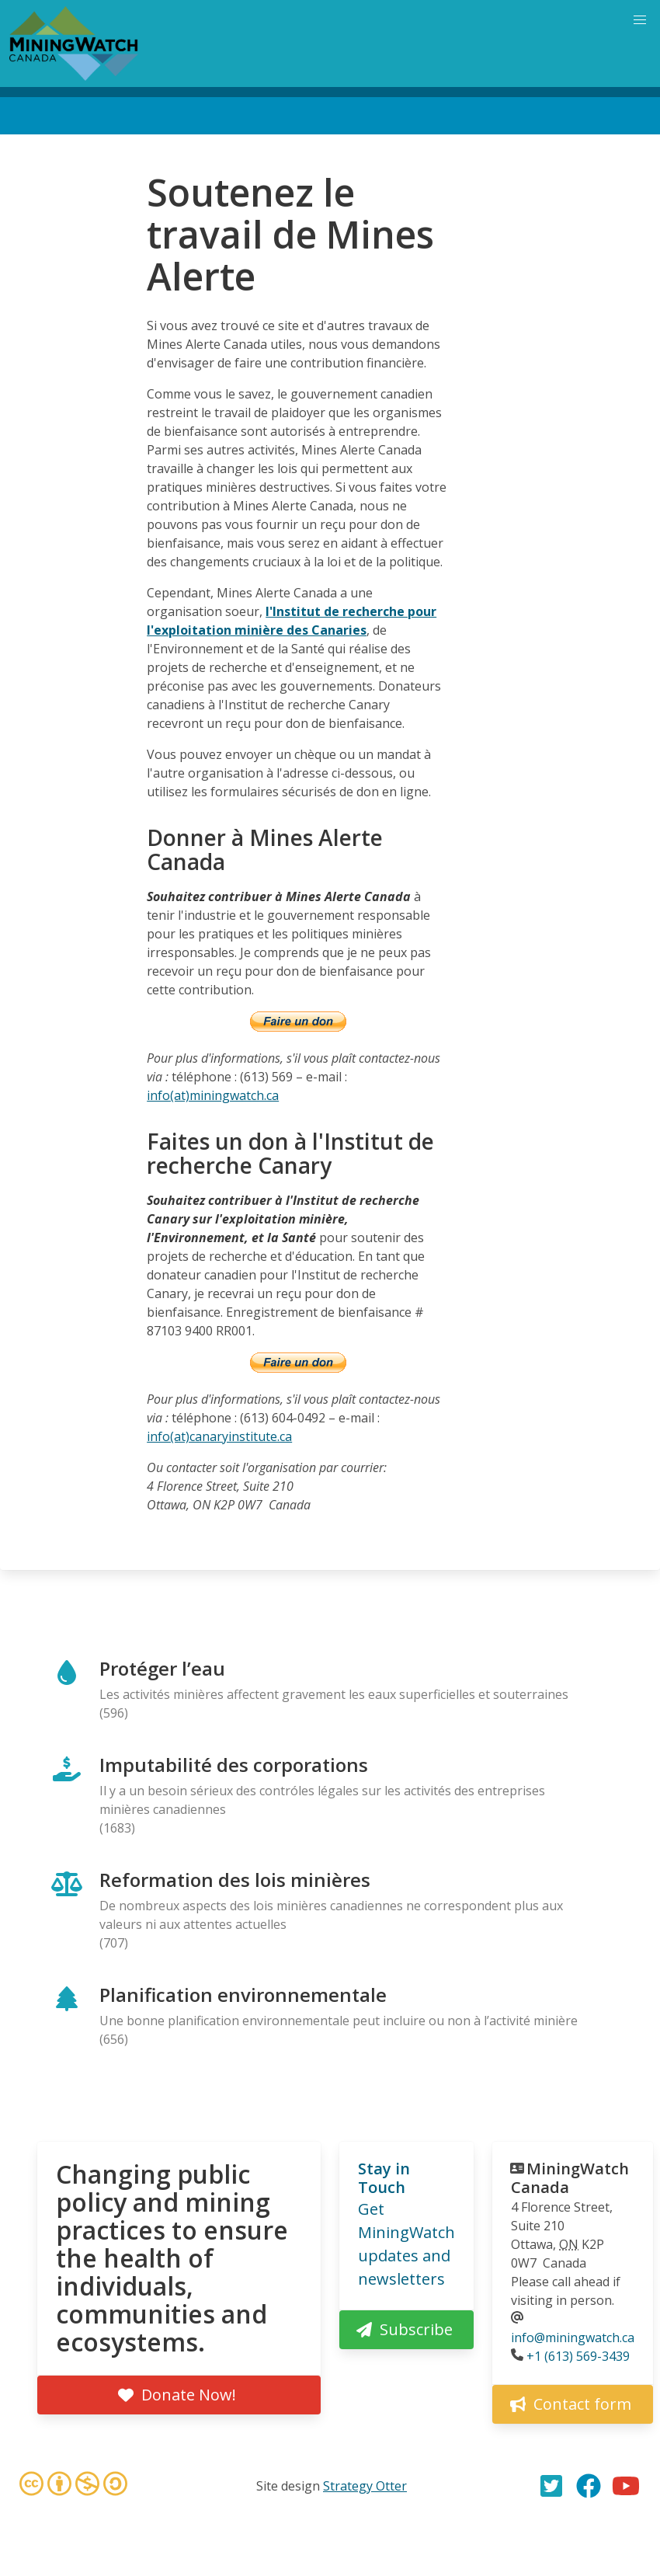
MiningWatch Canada (570, 2178)
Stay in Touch (384, 2178)
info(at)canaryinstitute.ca (219, 1436)
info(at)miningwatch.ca (213, 1095)
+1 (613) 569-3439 (578, 2356)
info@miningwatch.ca (572, 2337)
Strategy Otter (365, 2485)
